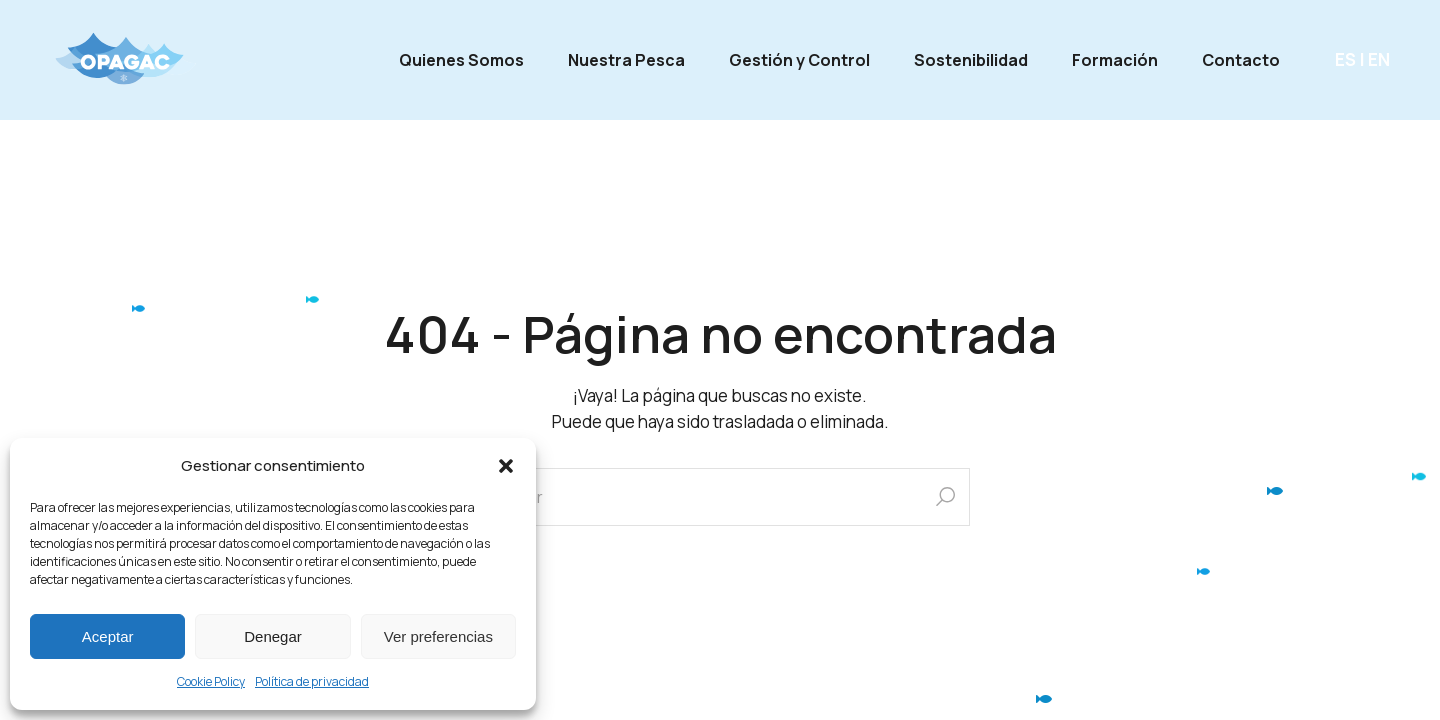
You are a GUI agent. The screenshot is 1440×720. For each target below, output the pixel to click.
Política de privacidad (312, 681)
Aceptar (108, 636)
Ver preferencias (438, 636)
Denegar (273, 636)
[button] (506, 466)
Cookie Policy (211, 681)
